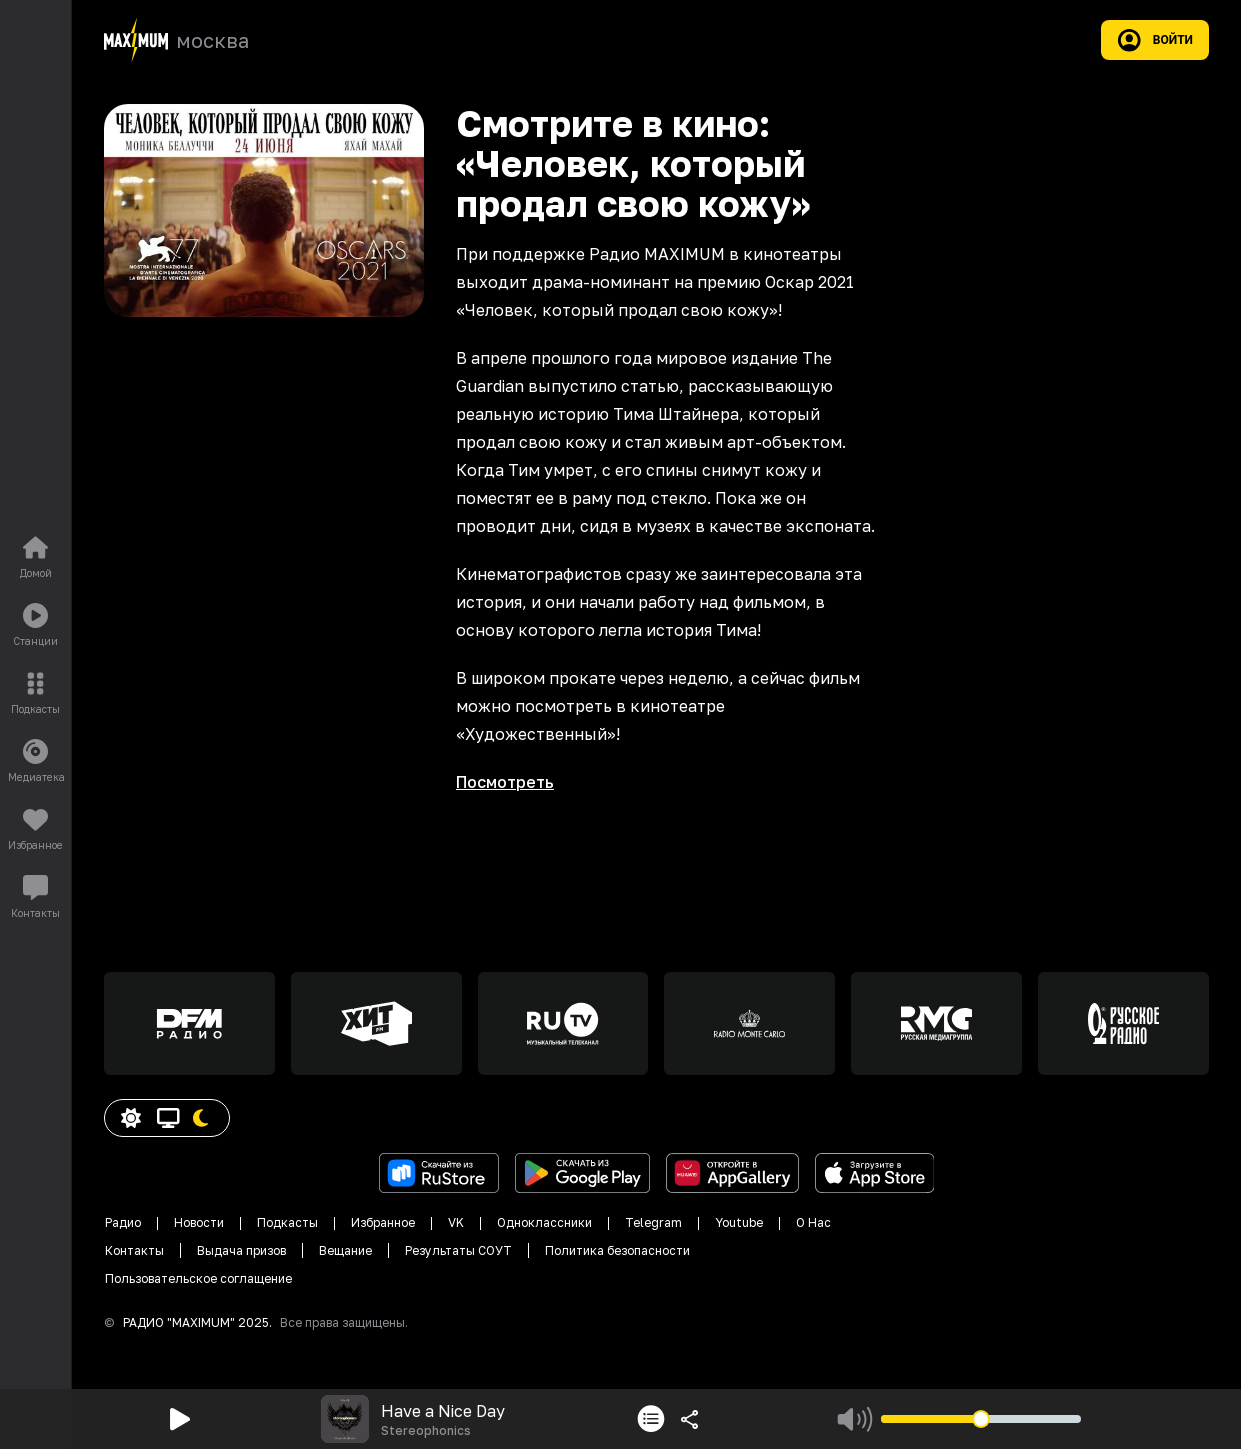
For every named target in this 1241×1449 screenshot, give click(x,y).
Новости (199, 1222)
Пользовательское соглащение (198, 1278)
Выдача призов (241, 1250)
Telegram (653, 1222)
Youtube (739, 1222)
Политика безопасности (617, 1250)
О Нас (813, 1222)
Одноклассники (544, 1222)
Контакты (134, 1250)
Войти (1155, 40)
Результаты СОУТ (458, 1250)
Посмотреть (505, 782)
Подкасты (287, 1222)
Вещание (345, 1250)
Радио (123, 1222)
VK (456, 1222)
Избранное (383, 1222)
